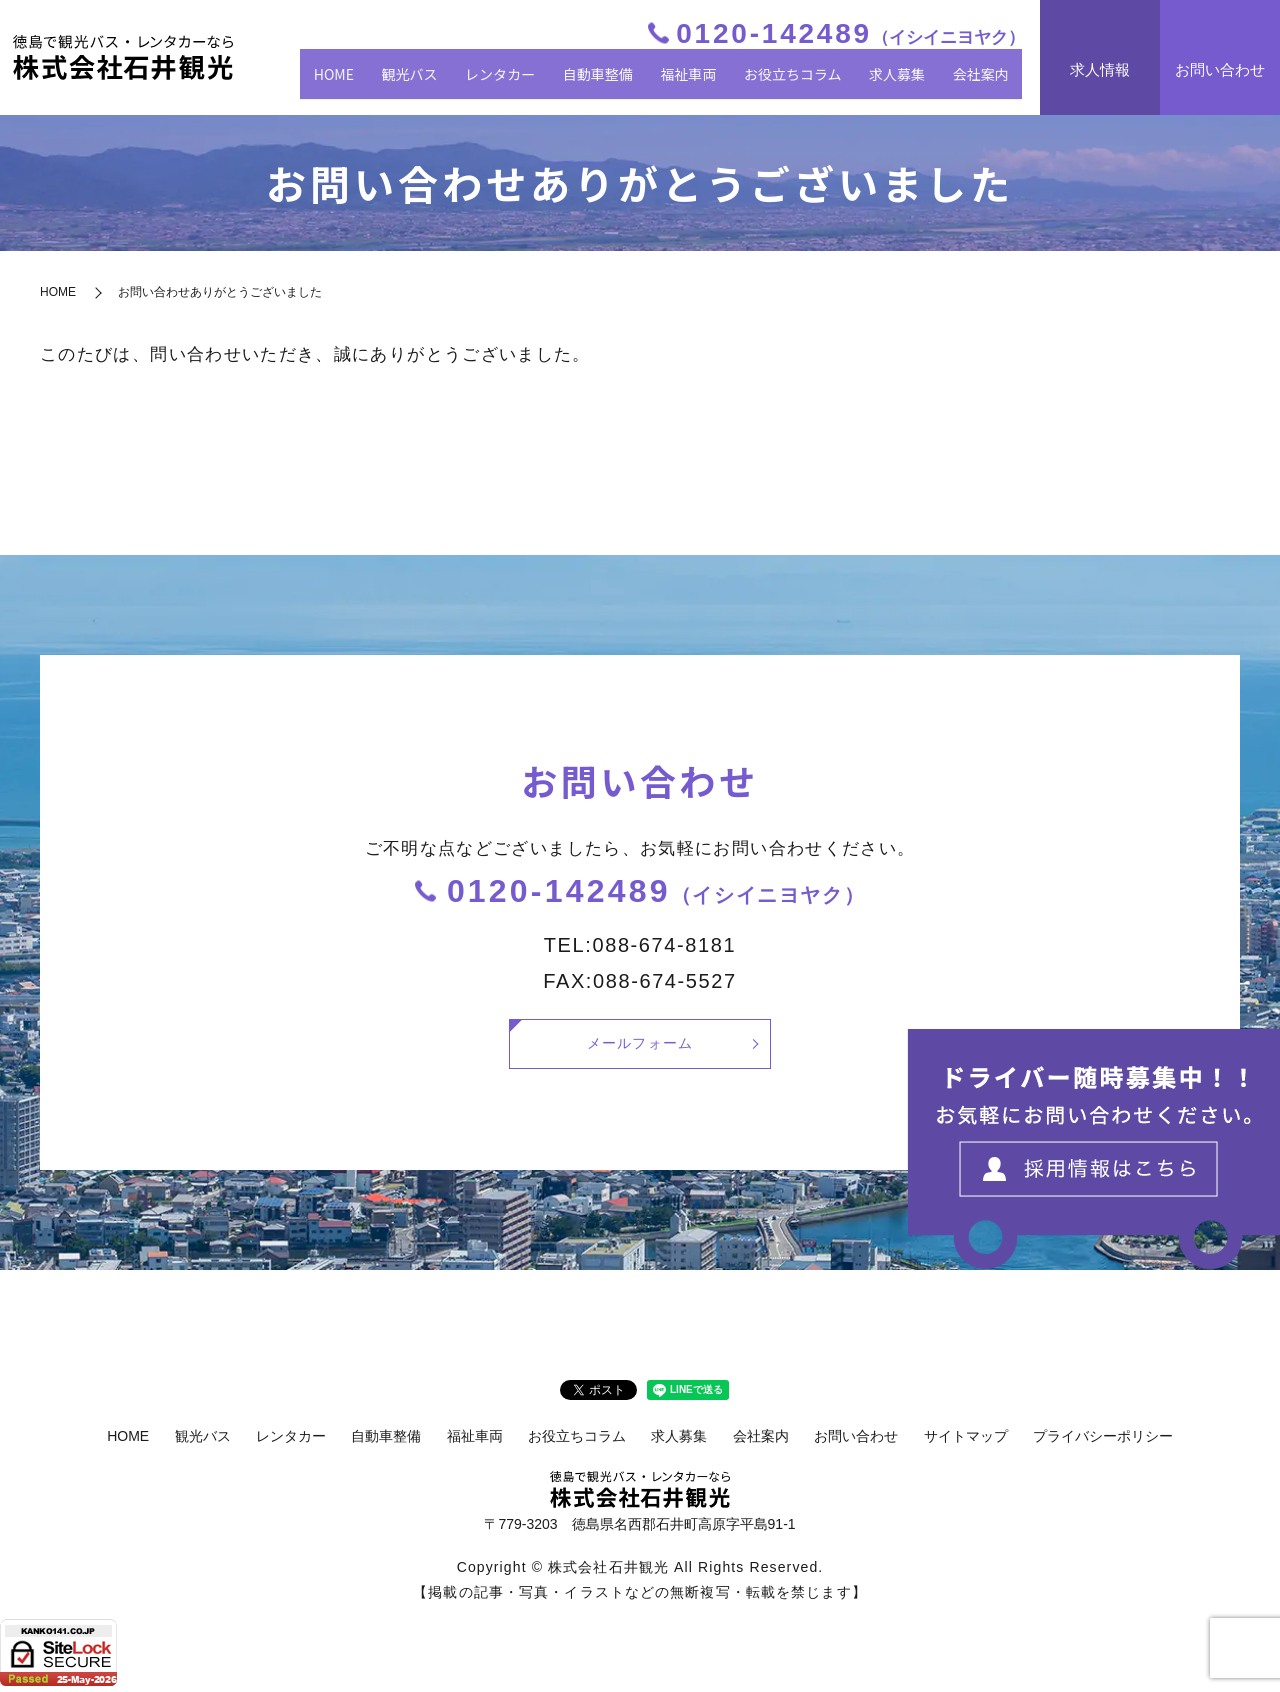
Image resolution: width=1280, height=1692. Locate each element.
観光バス (461, 81)
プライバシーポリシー (1103, 1442)
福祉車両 (716, 81)
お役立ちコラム (813, 81)
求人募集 (910, 81)
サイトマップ (966, 1442)
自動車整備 (633, 81)
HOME (393, 81)
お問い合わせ (856, 1442)
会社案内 (985, 81)
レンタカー (543, 81)
